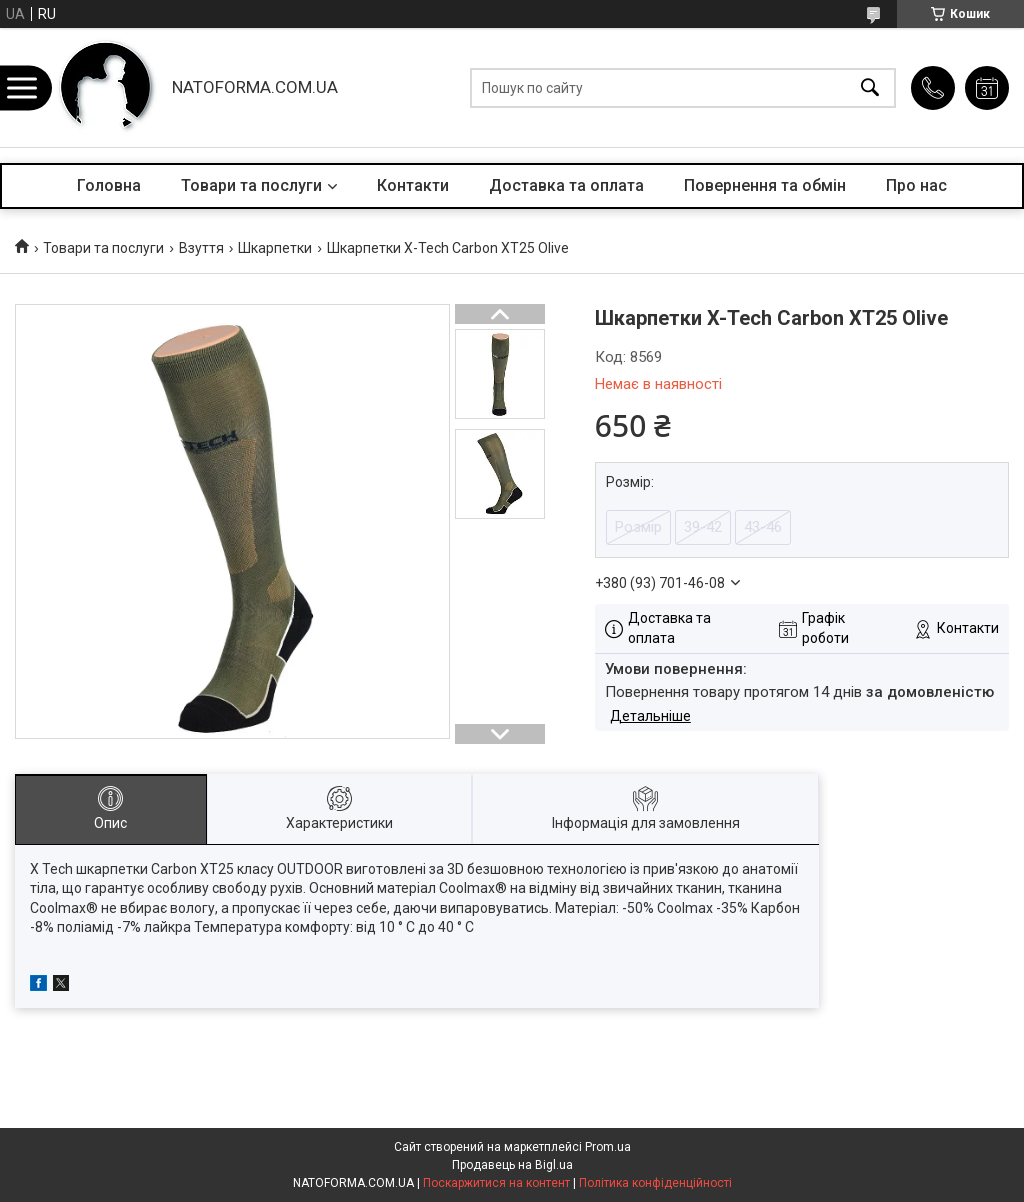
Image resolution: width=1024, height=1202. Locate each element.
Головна (109, 185)
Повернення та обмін (765, 185)
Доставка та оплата (566, 185)
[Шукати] (870, 87)
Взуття (201, 248)
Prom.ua (608, 1147)
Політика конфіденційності (655, 1183)
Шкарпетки (275, 248)
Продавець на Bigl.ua (512, 1165)
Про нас (916, 185)
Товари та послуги (251, 185)
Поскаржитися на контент (496, 1183)
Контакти (413, 185)
